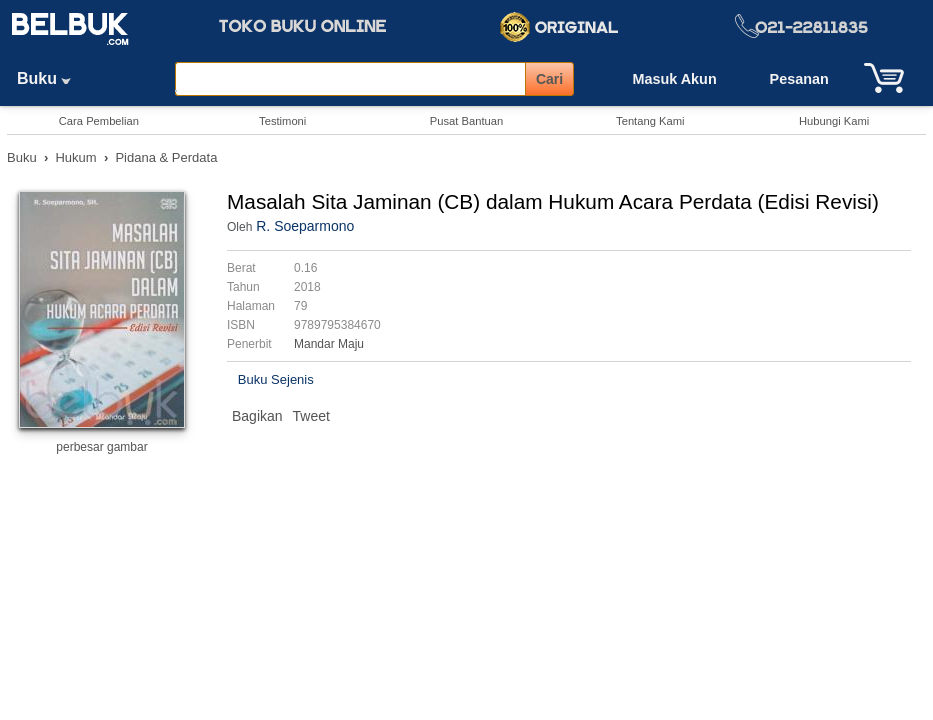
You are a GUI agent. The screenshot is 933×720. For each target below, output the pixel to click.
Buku (51, 78)
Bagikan (257, 416)
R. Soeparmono (305, 226)
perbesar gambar (101, 447)
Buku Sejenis (276, 379)
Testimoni (282, 121)
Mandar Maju (329, 344)
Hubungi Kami (834, 121)
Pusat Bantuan (466, 121)
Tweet (311, 416)
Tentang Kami (650, 121)
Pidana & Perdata (166, 157)
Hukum (75, 157)
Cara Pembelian (99, 121)
